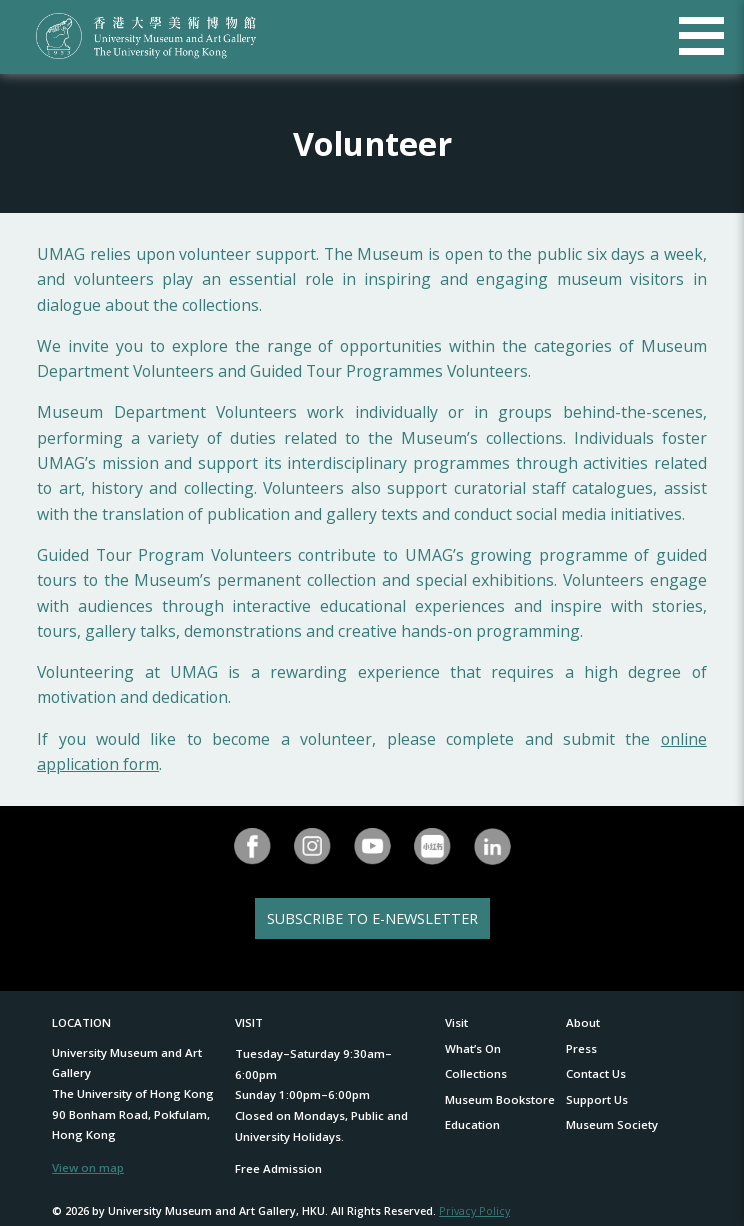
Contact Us (596, 1073)
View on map (88, 1167)
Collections (476, 1073)
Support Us (597, 1099)
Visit (456, 1022)
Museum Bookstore (500, 1099)
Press (581, 1048)
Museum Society (612, 1124)
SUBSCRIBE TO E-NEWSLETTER (372, 918)
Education (472, 1124)
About (583, 1022)
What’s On (473, 1048)
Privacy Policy (474, 1210)
